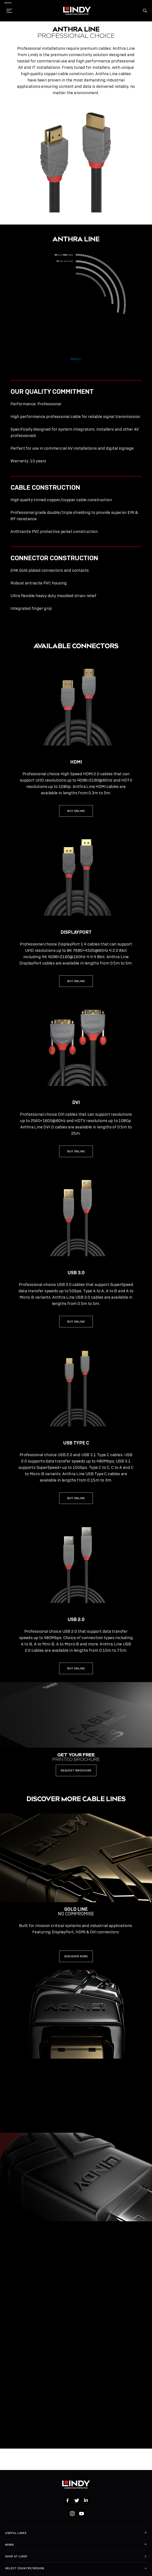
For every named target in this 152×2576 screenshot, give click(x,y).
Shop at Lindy (16, 2556)
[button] (145, 10)
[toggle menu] (8, 11)
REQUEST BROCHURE (76, 1770)
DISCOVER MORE (76, 1956)
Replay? (76, 366)
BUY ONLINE (76, 811)
